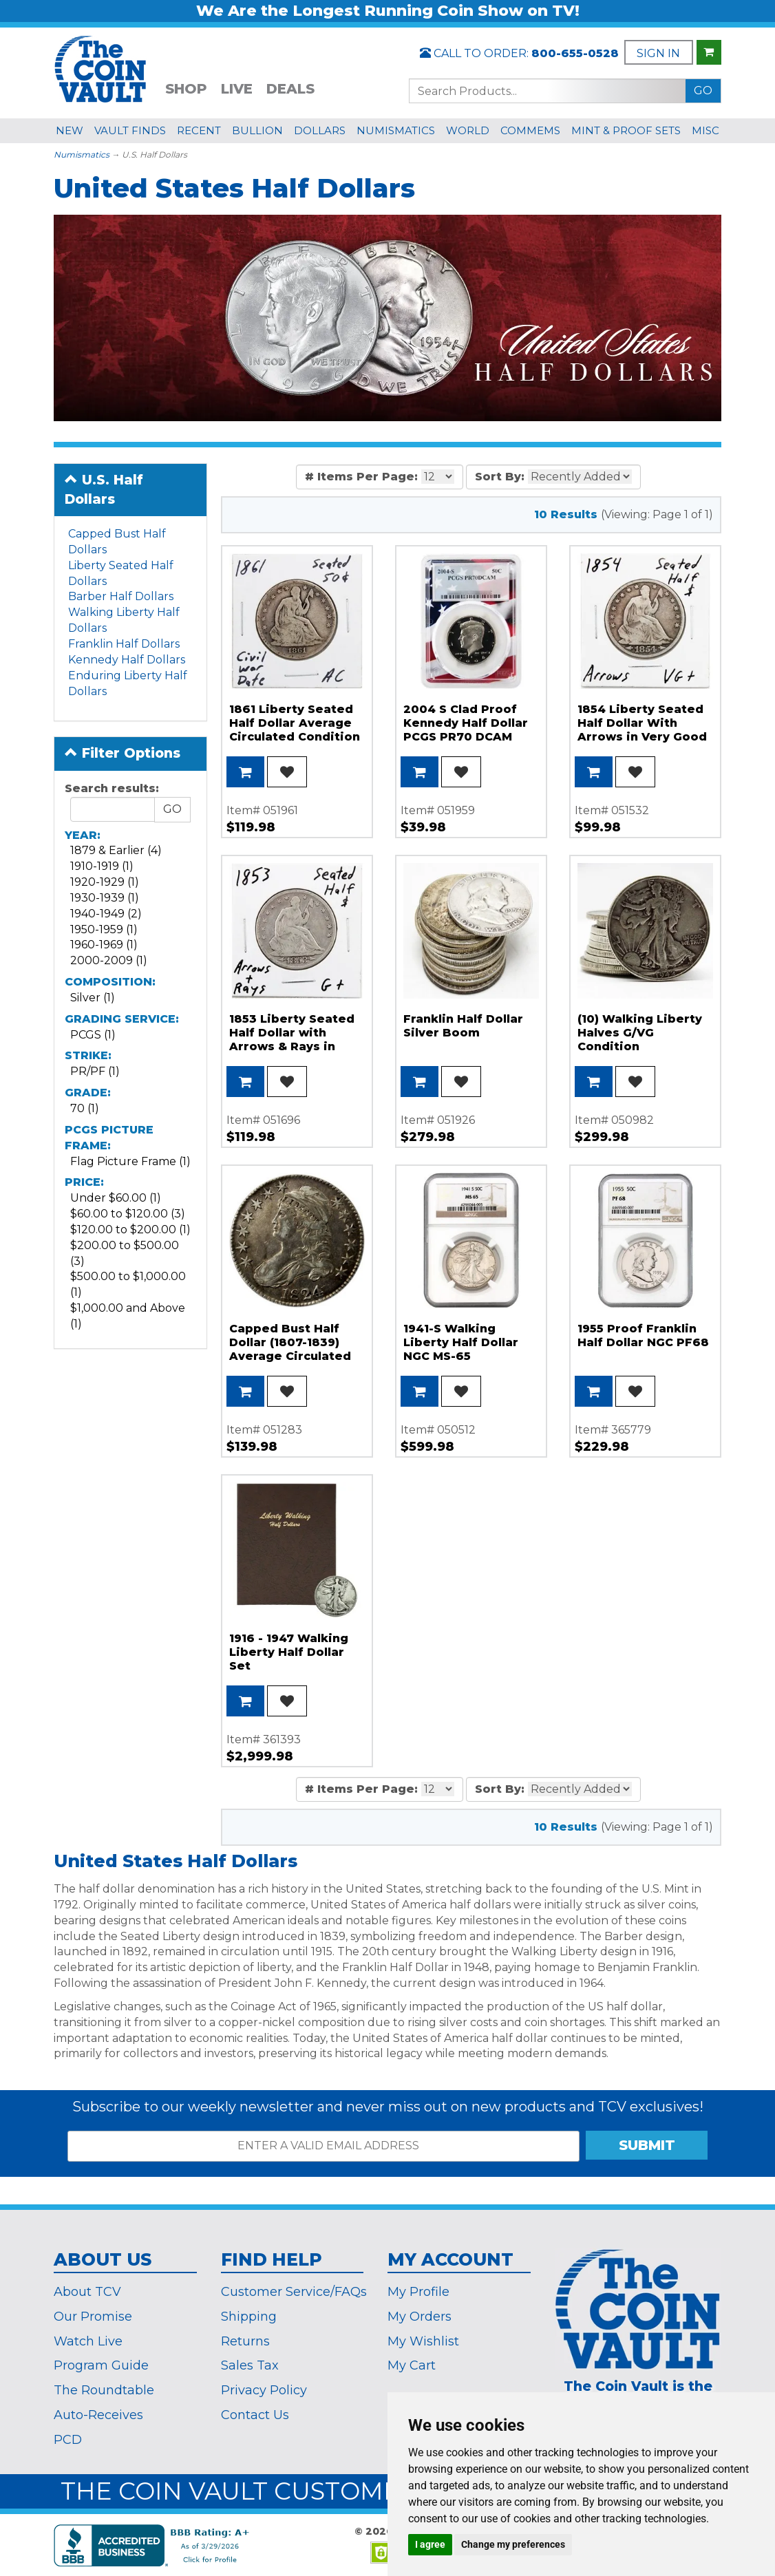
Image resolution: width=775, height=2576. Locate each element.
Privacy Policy (264, 2390)
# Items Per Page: (361, 476)
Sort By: (499, 476)
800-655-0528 (575, 53)
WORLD (467, 130)
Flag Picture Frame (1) (130, 1161)
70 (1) (84, 1108)
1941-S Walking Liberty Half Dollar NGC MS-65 (460, 1342)
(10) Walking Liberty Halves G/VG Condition (639, 1032)
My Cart (412, 2365)
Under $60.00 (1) (115, 1197)
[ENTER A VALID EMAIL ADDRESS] (323, 2146)
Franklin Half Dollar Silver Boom (463, 1025)
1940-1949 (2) (106, 913)
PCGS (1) (93, 1034)
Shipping (249, 2316)
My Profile (418, 2291)
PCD (68, 2439)
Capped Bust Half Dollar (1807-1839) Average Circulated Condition (290, 1349)
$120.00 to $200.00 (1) (130, 1229)
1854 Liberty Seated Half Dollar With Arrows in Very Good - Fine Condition (642, 730)
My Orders (420, 2316)
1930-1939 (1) (104, 897)
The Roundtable (104, 2390)
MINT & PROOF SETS (626, 130)
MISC (705, 130)
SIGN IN (658, 53)
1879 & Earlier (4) (116, 850)
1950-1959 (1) (104, 929)
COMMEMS (530, 130)
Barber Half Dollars (120, 596)
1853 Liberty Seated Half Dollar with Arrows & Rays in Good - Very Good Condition (291, 1046)
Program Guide (101, 2365)
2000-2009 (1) (108, 960)
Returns (245, 2341)
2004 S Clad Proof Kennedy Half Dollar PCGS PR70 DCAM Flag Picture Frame (465, 730)
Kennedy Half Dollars (126, 659)
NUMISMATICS (396, 130)
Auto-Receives (98, 2415)
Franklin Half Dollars (124, 643)
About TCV (87, 2291)
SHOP (186, 88)
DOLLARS (320, 130)
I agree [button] (430, 2544)
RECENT (199, 130)
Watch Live (88, 2341)
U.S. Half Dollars (104, 489)
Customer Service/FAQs (294, 2291)
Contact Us (255, 2415)
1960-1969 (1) (104, 944)
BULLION (257, 130)
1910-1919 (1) (102, 866)
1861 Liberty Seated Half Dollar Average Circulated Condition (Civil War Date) (294, 730)
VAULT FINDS (130, 130)
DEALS (290, 88)
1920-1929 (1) (104, 881)
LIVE (237, 88)
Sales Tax (250, 2365)
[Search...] (547, 90)
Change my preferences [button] (513, 2544)
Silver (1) (92, 997)
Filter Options (122, 753)
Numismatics (81, 154)
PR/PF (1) (95, 1071)
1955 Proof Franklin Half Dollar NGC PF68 (643, 1335)
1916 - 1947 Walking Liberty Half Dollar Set (288, 1652)
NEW (69, 130)
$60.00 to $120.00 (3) (127, 1213)
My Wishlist (423, 2341)
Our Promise (93, 2316)
